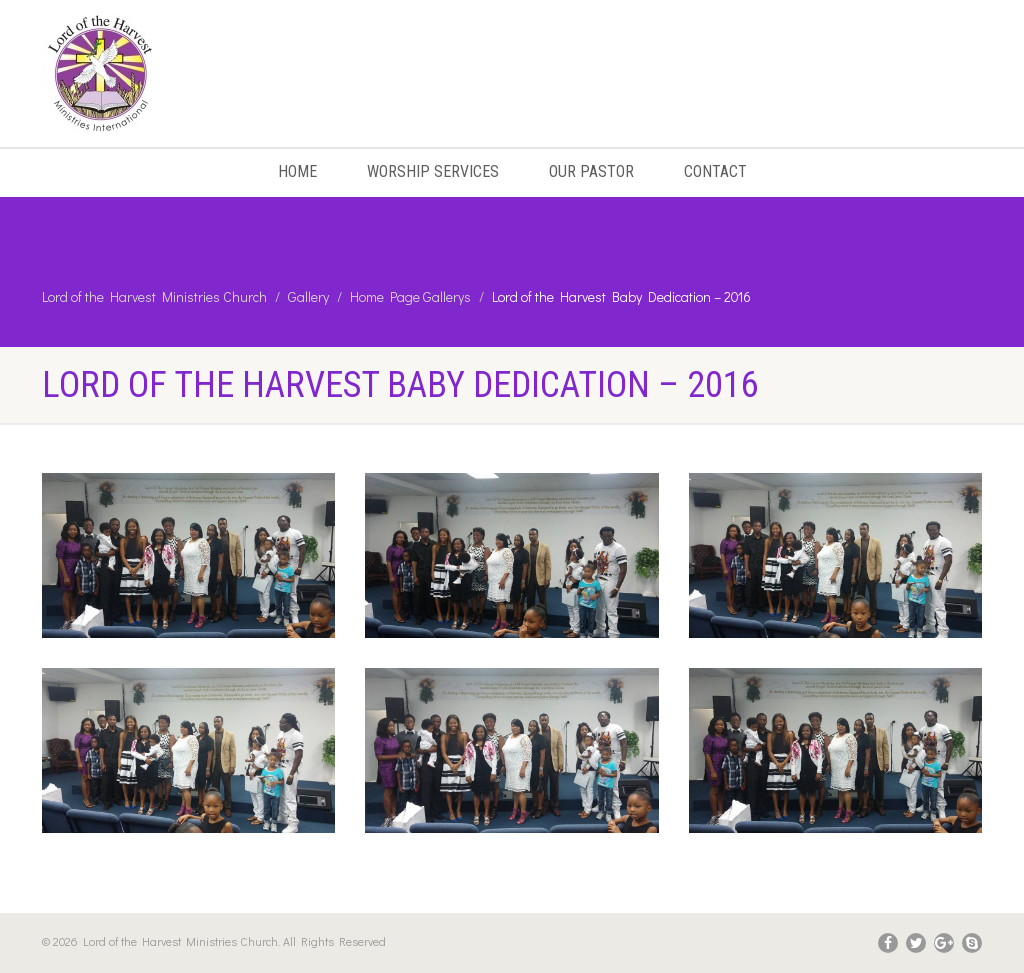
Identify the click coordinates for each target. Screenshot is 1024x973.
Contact (715, 171)
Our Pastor (591, 171)
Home (297, 171)
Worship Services (433, 171)
